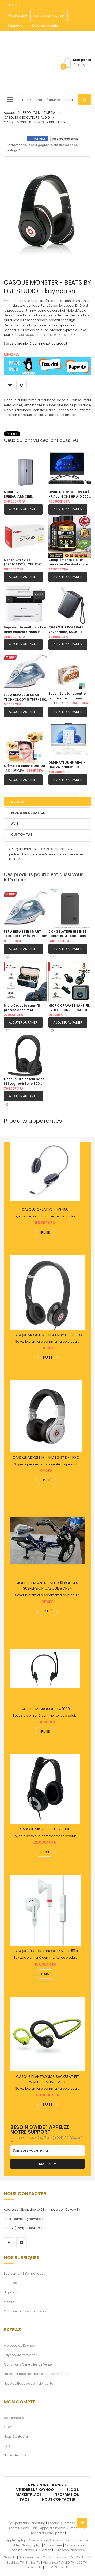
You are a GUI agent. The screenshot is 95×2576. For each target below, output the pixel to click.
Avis (15, 823)
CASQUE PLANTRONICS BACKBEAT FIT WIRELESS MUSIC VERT (47, 2079)
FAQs (7, 2446)
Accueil (9, 112)
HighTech (11, 2292)
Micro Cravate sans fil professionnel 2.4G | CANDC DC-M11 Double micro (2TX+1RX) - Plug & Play (24, 1007)
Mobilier (9, 2302)
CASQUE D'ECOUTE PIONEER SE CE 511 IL (46, 1950)
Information (66, 2494)
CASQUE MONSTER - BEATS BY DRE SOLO (47, 1334)
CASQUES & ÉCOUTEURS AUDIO (27, 117)
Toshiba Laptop (22, 2550)
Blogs (72, 2489)
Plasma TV (34, 2567)
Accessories (53, 2545)
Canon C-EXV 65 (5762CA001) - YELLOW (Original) (22, 562)
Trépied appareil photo (46, 2533)
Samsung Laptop (62, 2540)
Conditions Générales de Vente (28, 2364)
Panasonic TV (62, 2557)
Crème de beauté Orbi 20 (24, 766)
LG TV (45, 2557)
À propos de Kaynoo (19, 2345)
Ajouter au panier (23, 509)
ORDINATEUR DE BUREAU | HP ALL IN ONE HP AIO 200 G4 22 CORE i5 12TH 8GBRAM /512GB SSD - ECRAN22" (68, 494)
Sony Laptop (31, 2545)
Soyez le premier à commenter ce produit (35, 343)
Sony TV (10, 2557)
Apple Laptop (16, 2540)
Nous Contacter (16, 2436)
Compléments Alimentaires (25, 2311)
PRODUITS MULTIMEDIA (39, 112)
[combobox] (54, 99)
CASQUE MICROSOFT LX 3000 (45, 1829)
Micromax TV (53, 2562)
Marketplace (17, 15)
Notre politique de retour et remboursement (36, 2374)
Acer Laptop (37, 2540)
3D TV (49, 2567)
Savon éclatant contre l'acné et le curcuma (67, 695)
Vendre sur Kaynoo (49, 15)
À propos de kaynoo (48, 2484)
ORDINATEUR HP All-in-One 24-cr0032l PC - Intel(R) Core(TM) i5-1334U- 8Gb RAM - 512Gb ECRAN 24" (68, 764)
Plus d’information (28, 813)
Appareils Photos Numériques (62, 2528)
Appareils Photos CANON (66, 2523)
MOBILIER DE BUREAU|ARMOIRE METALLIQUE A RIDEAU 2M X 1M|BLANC (24, 494)
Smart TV (62, 2567)
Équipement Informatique (23, 2273)
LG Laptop (43, 2550)
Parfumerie (12, 2283)
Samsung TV (29, 2557)
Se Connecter (14, 2418)
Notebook (78, 2550)
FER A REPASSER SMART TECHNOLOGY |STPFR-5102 (25, 697)
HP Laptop (61, 2550)
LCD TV (82, 2562)
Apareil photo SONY (23, 2528)
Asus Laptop (74, 2545)
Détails (17, 802)
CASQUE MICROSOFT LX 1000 (45, 1708)
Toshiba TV (15, 2562)
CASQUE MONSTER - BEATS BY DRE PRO (46, 1457)
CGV (7, 2427)
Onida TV (82, 2557)
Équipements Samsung (27, 2523)
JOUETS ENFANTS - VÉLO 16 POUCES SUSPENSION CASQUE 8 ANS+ (47, 1585)
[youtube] (21, 2242)
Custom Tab (21, 834)
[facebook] (9, 2242)
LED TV (69, 2562)
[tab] (47, 801)
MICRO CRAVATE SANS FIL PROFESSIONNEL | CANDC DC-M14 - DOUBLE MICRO (69, 1007)
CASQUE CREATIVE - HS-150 (45, 1209)
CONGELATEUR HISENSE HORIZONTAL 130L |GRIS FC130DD (67, 933)
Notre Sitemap (15, 2455)
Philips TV (33, 2562)
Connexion (16, 25)
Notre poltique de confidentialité (28, 2383)
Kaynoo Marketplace (19, 2355)
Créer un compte (45, 25)
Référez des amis (64, 139)
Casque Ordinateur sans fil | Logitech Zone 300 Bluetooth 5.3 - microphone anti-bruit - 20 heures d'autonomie (24, 1081)
